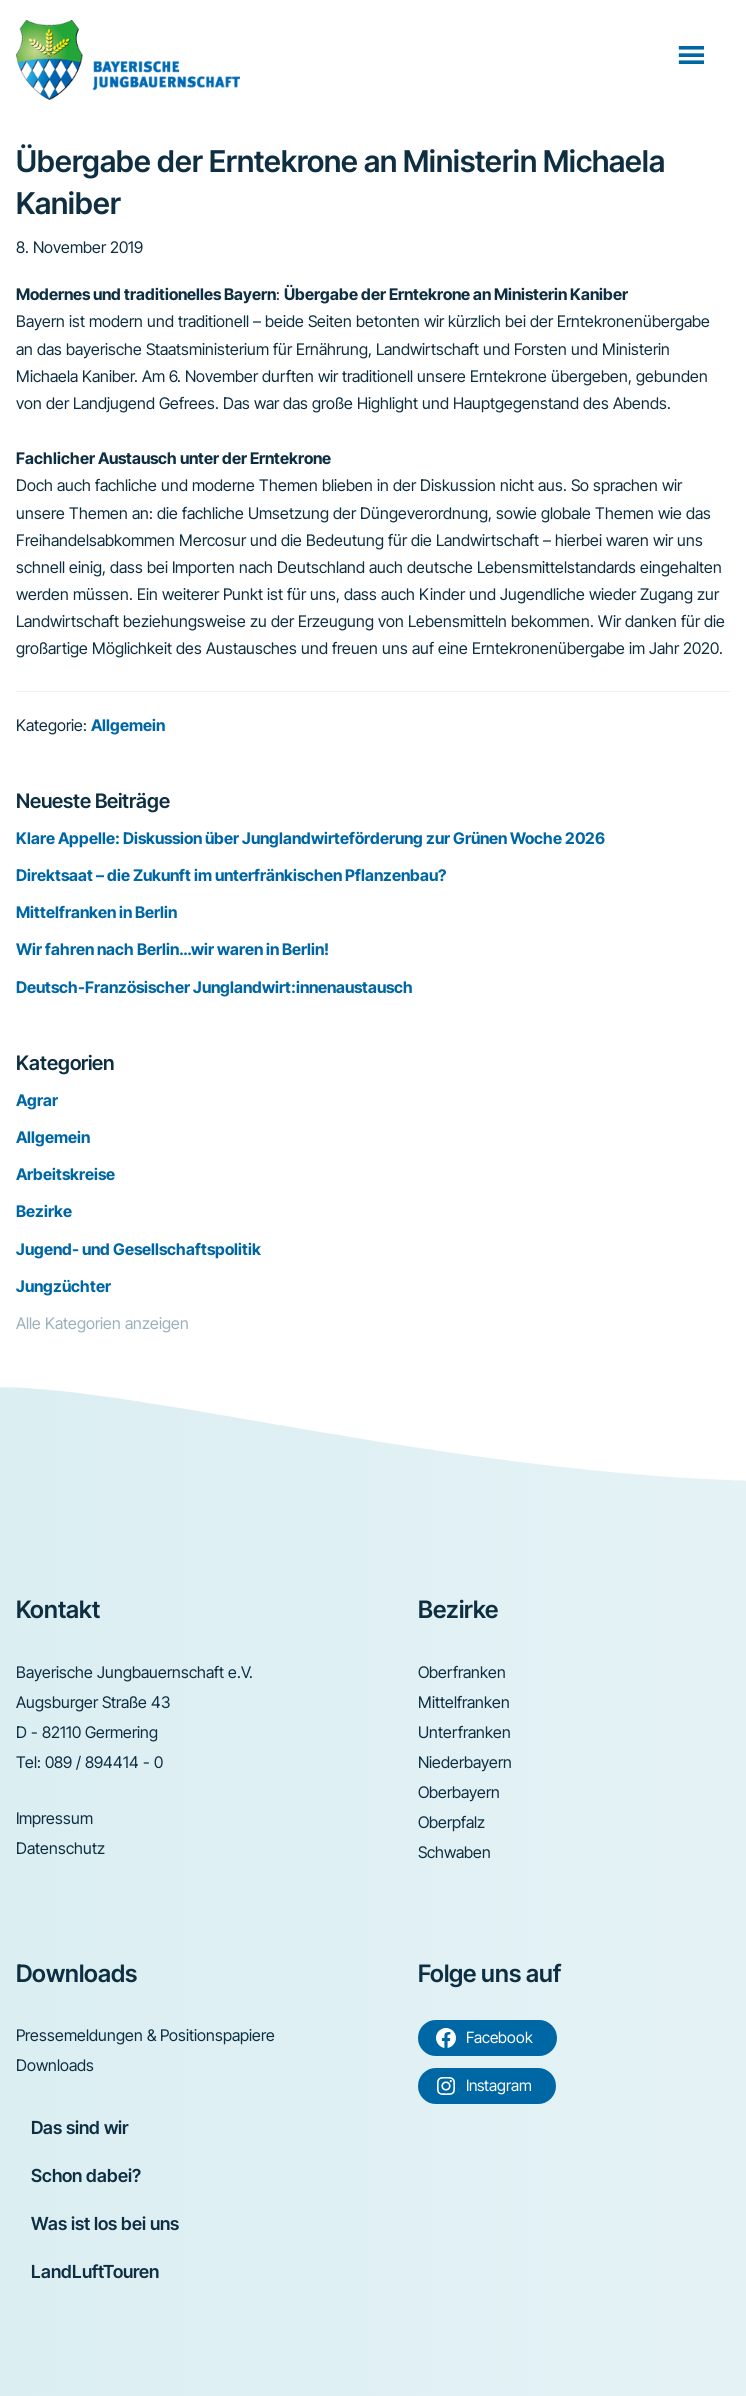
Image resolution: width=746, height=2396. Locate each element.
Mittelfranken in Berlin (96, 912)
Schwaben (454, 1852)
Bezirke (44, 1211)
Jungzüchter (63, 1286)
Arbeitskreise (65, 1174)
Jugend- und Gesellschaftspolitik (138, 1249)
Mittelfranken (464, 1702)
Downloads (55, 2065)
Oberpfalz (451, 1822)
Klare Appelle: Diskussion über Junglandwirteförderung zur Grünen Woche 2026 (310, 838)
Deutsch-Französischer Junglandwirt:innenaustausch (214, 987)
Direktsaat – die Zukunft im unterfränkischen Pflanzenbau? (231, 875)
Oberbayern (459, 1792)
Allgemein (128, 725)
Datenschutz (60, 1848)
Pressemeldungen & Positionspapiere (145, 2035)
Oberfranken (462, 1672)
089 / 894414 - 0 (104, 1762)
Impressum (54, 1818)
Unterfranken (464, 1732)
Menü (693, 54)
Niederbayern (465, 1762)
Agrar (37, 1100)
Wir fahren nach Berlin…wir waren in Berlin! (172, 949)
